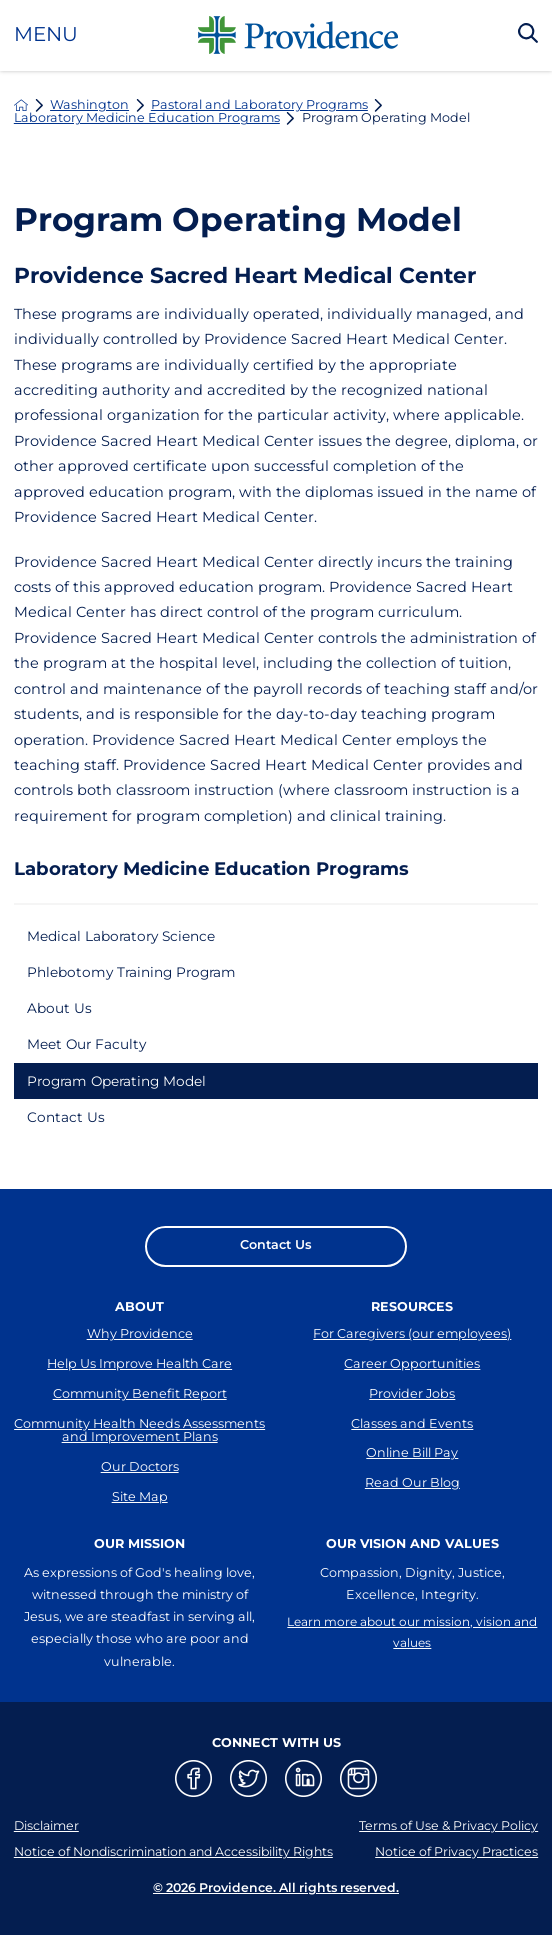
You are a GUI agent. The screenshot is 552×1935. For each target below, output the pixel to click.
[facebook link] (193, 1809)
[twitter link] (248, 1809)
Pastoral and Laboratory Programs (259, 105)
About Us (62, 1013)
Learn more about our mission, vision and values (412, 1663)
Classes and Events (412, 1446)
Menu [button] (46, 35)
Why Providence (140, 1348)
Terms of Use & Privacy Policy (447, 1856)
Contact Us (68, 1128)
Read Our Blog (412, 1512)
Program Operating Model (124, 1090)
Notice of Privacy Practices (455, 1881)
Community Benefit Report (140, 1414)
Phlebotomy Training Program (139, 975)
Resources (412, 1320)
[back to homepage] (21, 105)
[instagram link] (358, 1809)
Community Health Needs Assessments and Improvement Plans (139, 1454)
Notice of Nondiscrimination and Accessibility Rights (178, 1881)
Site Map (140, 1527)
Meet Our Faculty (92, 1052)
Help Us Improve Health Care (139, 1381)
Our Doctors (140, 1494)
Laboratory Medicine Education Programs (147, 118)
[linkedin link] (303, 1809)
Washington (89, 105)
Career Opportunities (412, 1381)
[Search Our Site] (528, 35)
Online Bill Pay (412, 1479)
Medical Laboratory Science (129, 937)
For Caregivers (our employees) (412, 1348)
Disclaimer (47, 1856)
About (139, 1320)
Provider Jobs (412, 1414)
